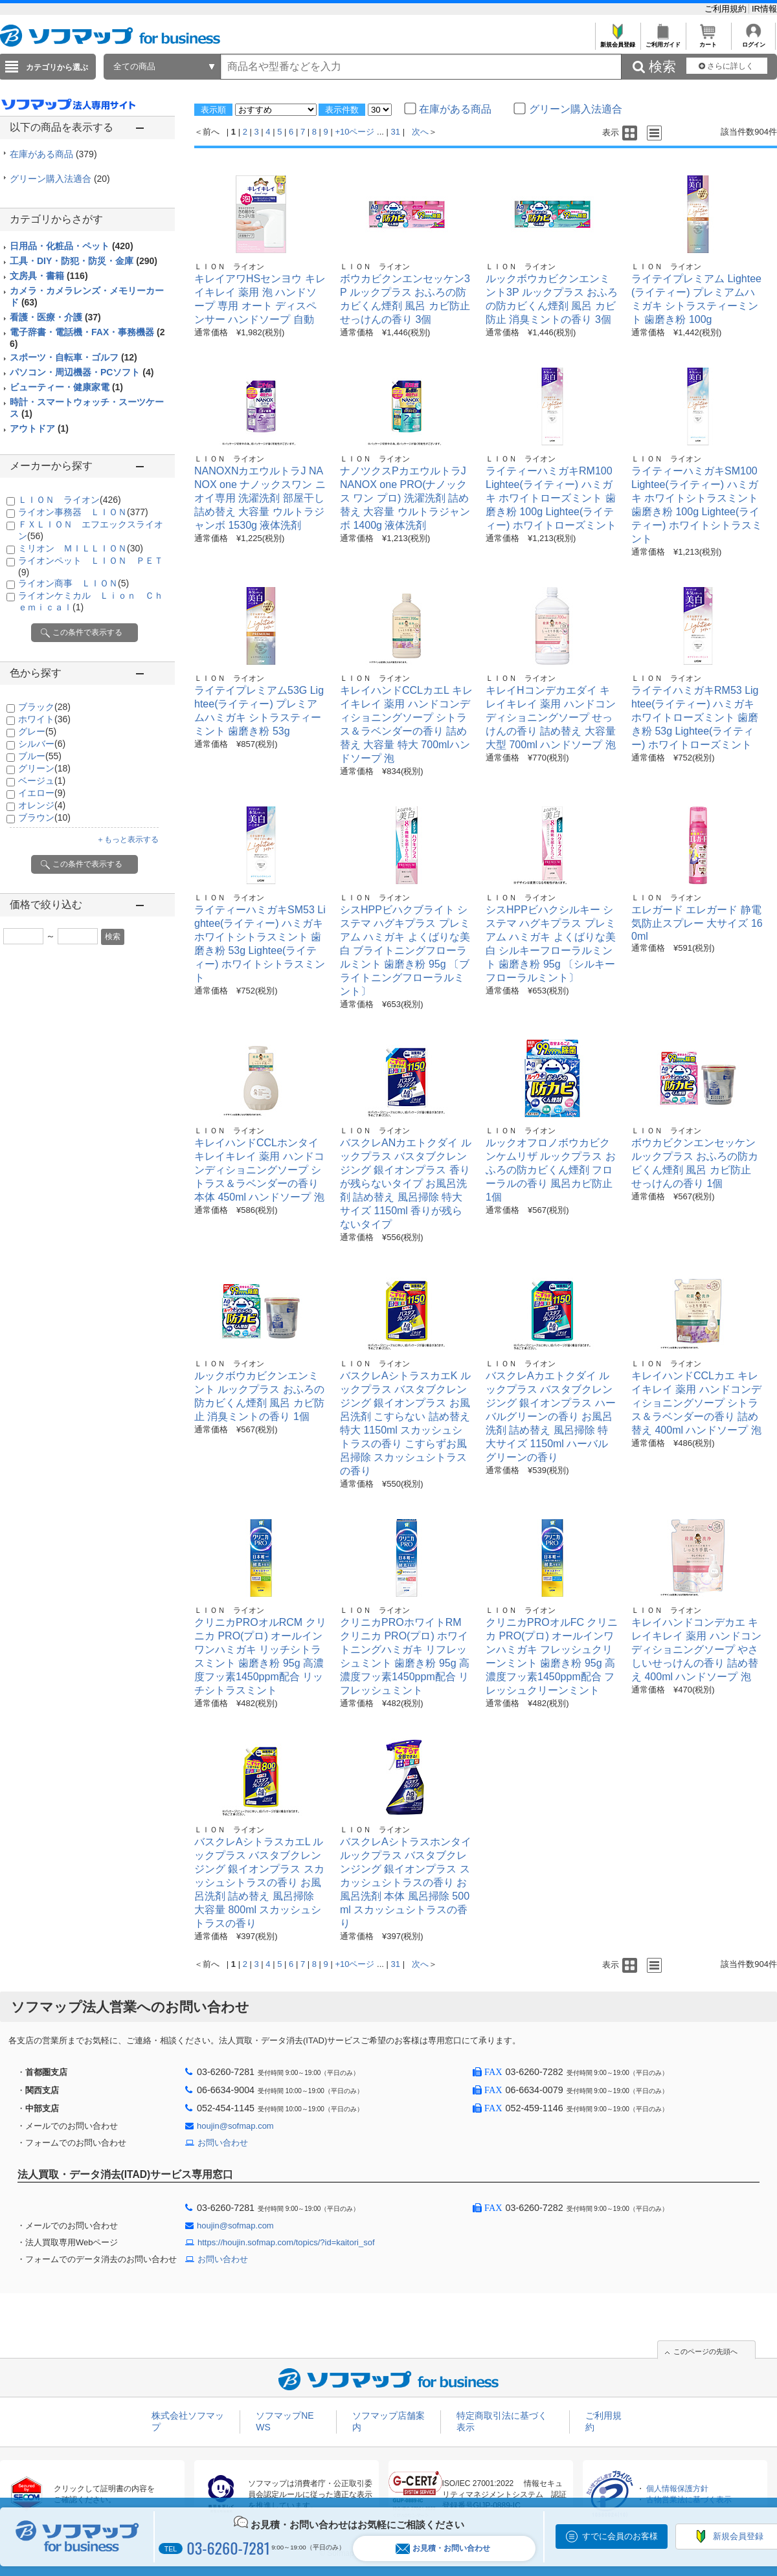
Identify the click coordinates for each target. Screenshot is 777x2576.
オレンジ (41, 805)
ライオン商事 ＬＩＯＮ (73, 583)
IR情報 (764, 9)
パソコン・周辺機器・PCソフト (81, 372)
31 (395, 132)
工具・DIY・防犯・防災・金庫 (83, 261)
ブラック (44, 707)
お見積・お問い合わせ (443, 2548)
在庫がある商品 (53, 154)
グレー (37, 731)
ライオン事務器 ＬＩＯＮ (83, 512)
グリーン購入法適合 (60, 178)
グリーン (44, 768)
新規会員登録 (617, 41)
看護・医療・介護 (55, 317)
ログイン (753, 41)
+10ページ (354, 132)
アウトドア (39, 428)
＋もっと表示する (127, 839)
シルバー (41, 743)
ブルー (40, 756)
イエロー (41, 793)
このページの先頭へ (705, 2351)
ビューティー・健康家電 (66, 387)
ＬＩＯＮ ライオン (69, 499)
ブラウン (44, 817)
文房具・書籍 (49, 276)
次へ (420, 132)
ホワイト (44, 719)
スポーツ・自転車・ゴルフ (73, 357)
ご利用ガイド (663, 41)
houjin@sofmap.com (235, 2126)
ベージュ (41, 780)
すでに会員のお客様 (620, 2536)
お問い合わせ (222, 2143)
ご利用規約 (726, 9)
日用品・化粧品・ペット (71, 246)
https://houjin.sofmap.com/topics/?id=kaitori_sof (286, 2242)
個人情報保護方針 (677, 2488)
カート (708, 41)
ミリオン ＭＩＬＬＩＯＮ (80, 548)
